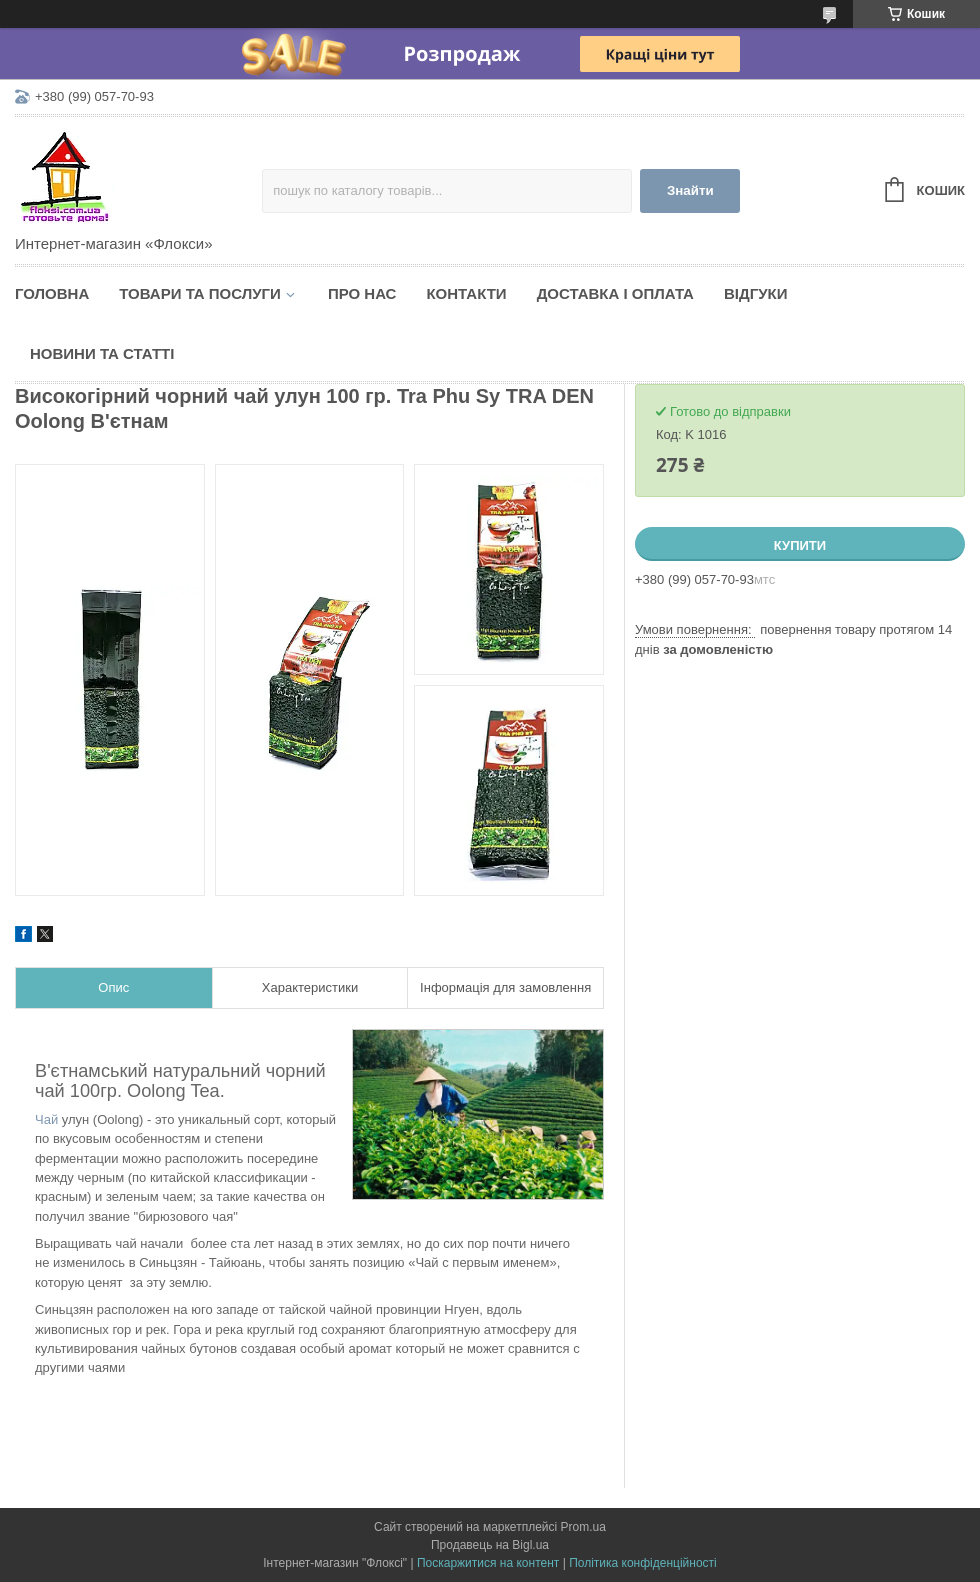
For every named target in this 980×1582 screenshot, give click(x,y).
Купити (800, 545)
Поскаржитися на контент (488, 1563)
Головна (52, 293)
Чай (46, 1119)
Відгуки (755, 293)
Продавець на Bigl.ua (490, 1545)
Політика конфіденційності (643, 1563)
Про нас (362, 293)
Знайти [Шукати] (690, 190)
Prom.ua (583, 1527)
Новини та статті (102, 353)
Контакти (466, 293)
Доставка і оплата (615, 293)
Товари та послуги (200, 293)
